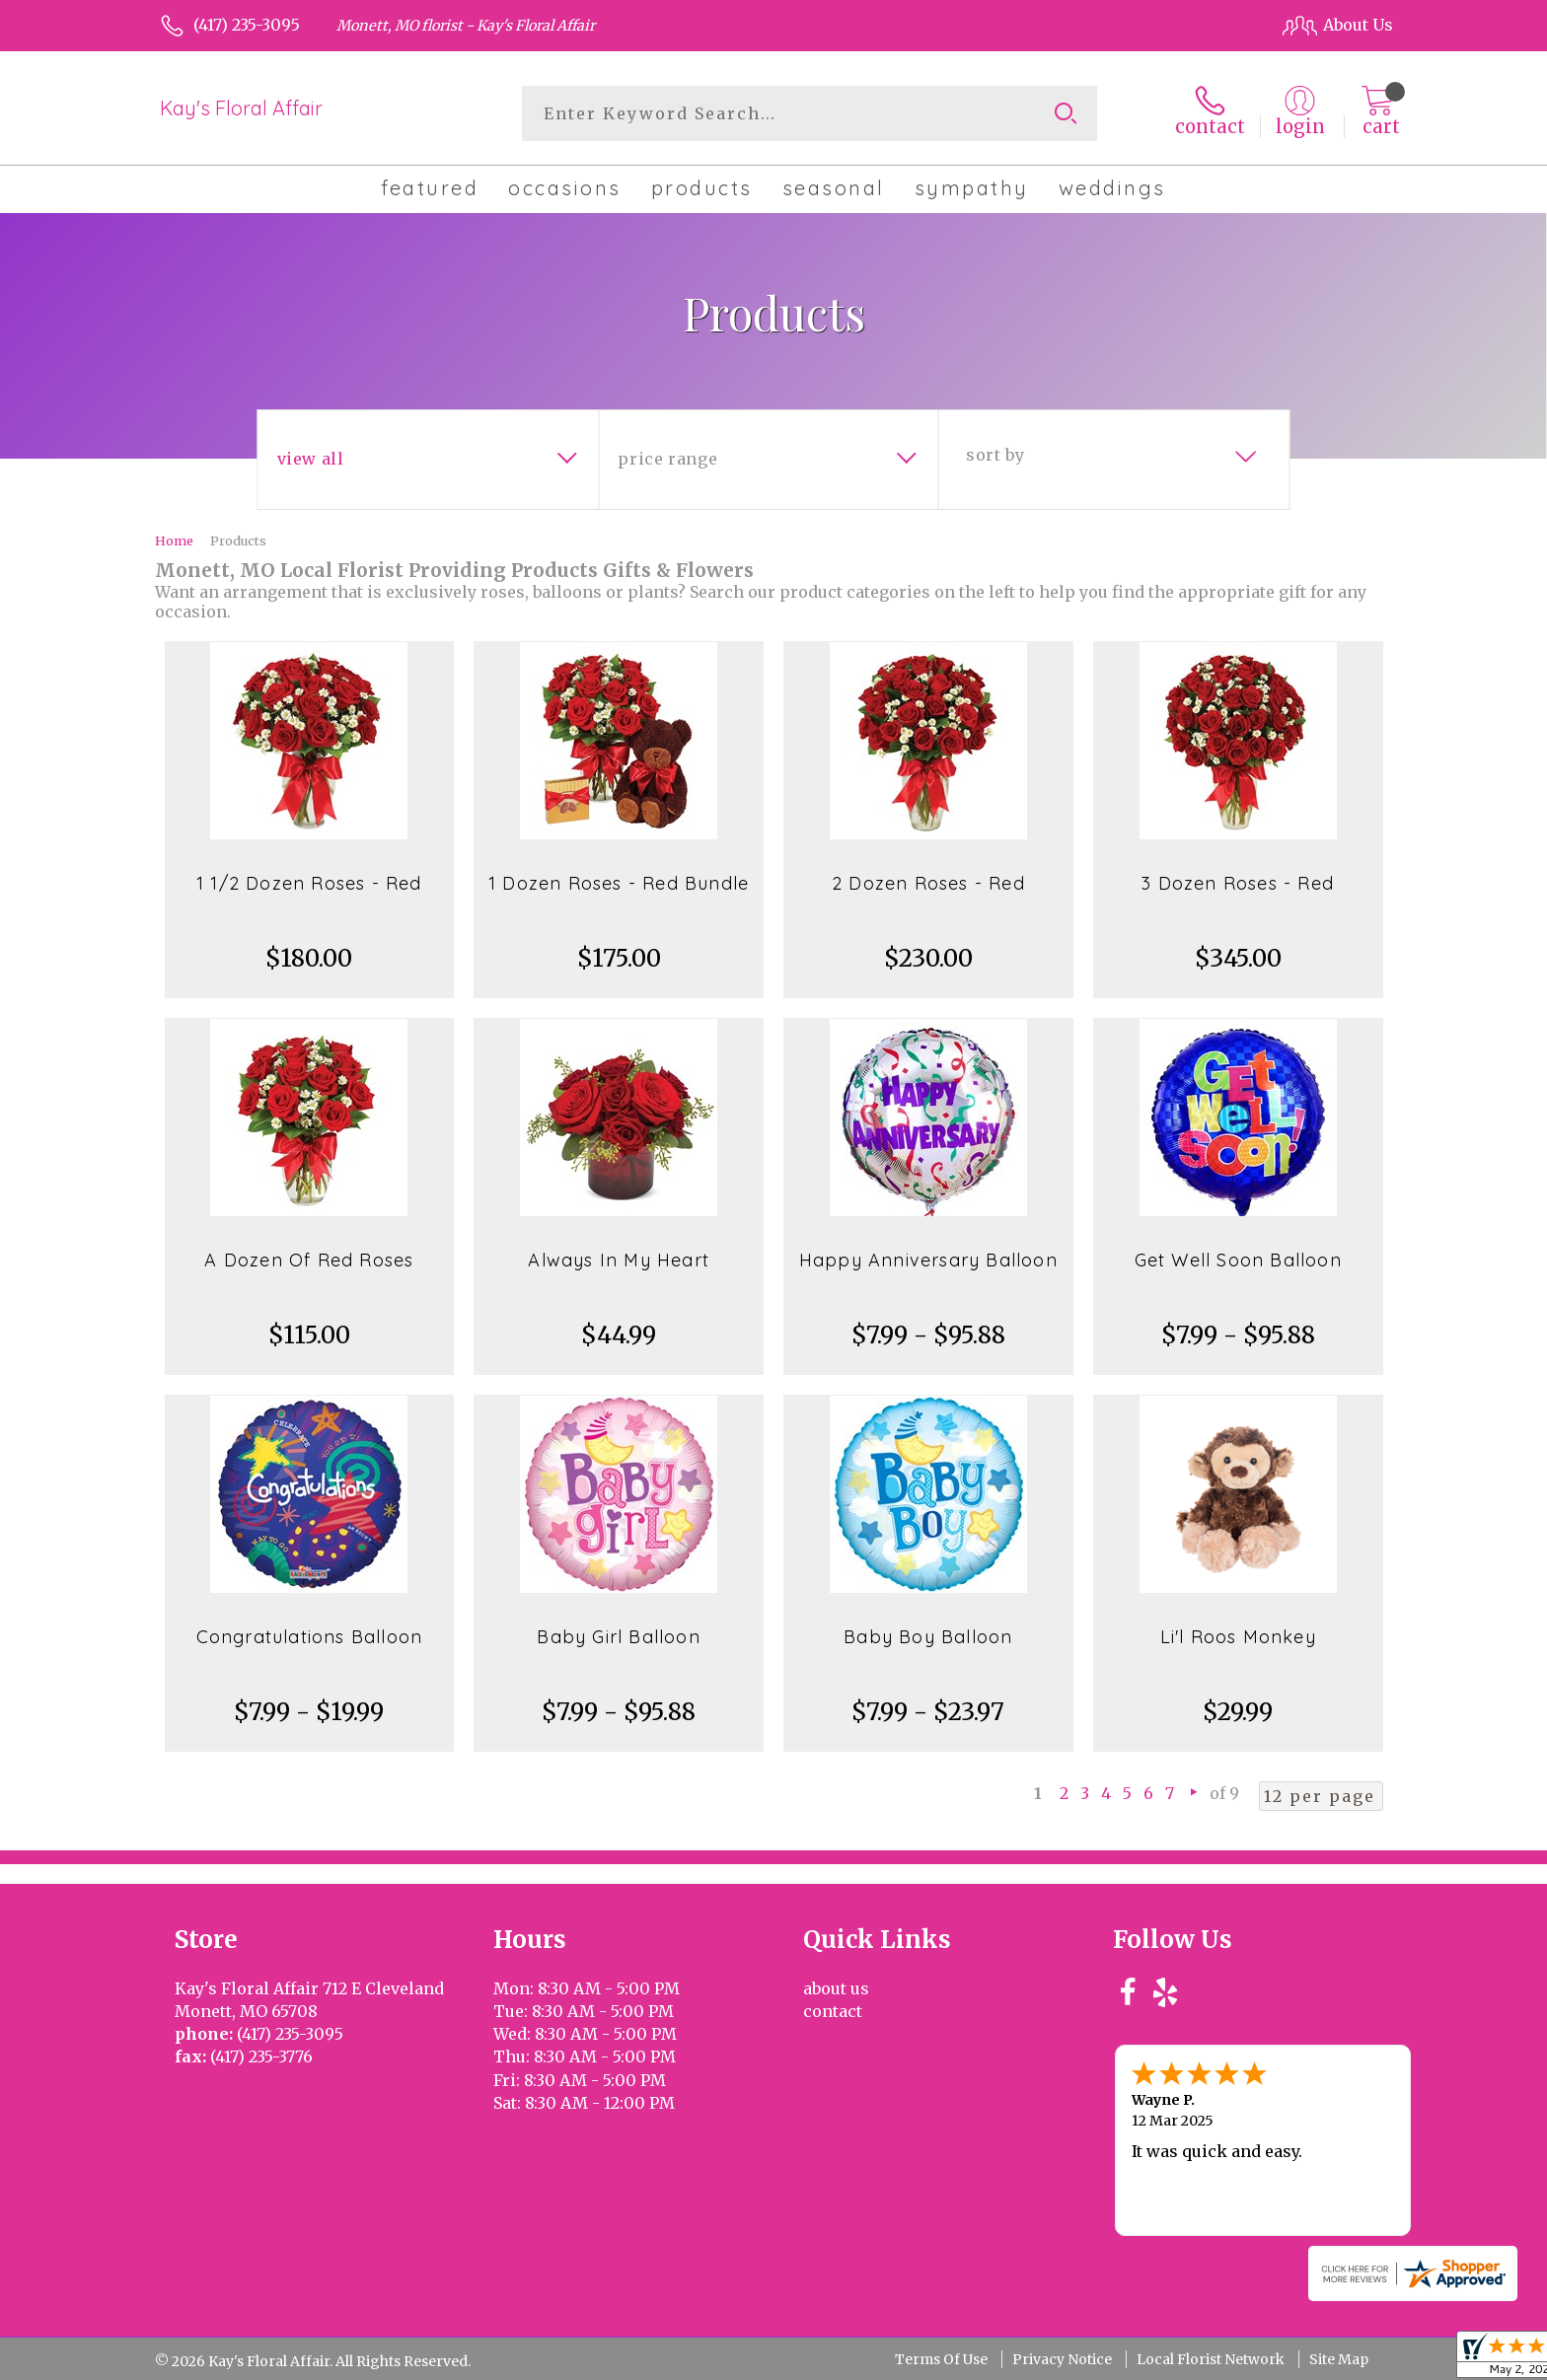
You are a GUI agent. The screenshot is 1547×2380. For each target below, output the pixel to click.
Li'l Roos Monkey (1238, 1636)
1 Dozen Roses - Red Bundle (618, 883)
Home (174, 540)
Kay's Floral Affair (241, 108)
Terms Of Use (941, 2359)
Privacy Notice (1062, 2359)
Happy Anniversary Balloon (928, 1260)
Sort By (995, 455)
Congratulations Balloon (309, 1636)
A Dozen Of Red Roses (308, 1260)
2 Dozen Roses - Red (928, 883)
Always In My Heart (618, 1260)
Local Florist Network (1211, 2359)
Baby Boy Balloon (928, 1636)
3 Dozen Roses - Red (1238, 883)
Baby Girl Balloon (618, 1636)
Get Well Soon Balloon (1238, 1260)
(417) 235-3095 (246, 25)
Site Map (1338, 2359)
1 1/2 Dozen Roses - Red (309, 883)
